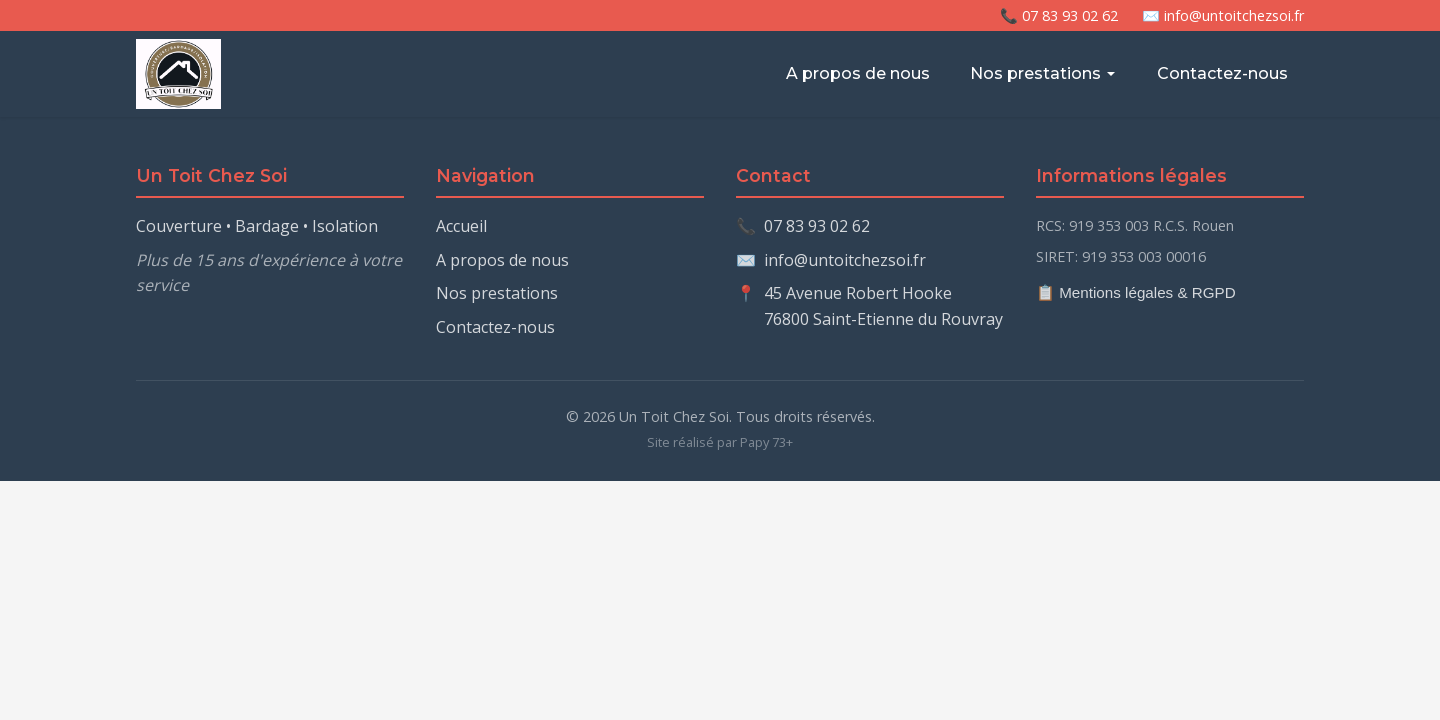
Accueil (461, 226)
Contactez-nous (1222, 73)
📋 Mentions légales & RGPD (1136, 292)
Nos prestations (1043, 73)
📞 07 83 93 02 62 (1059, 15)
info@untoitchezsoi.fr (845, 260)
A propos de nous (858, 73)
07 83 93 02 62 (817, 226)
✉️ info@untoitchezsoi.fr (1223, 15)
